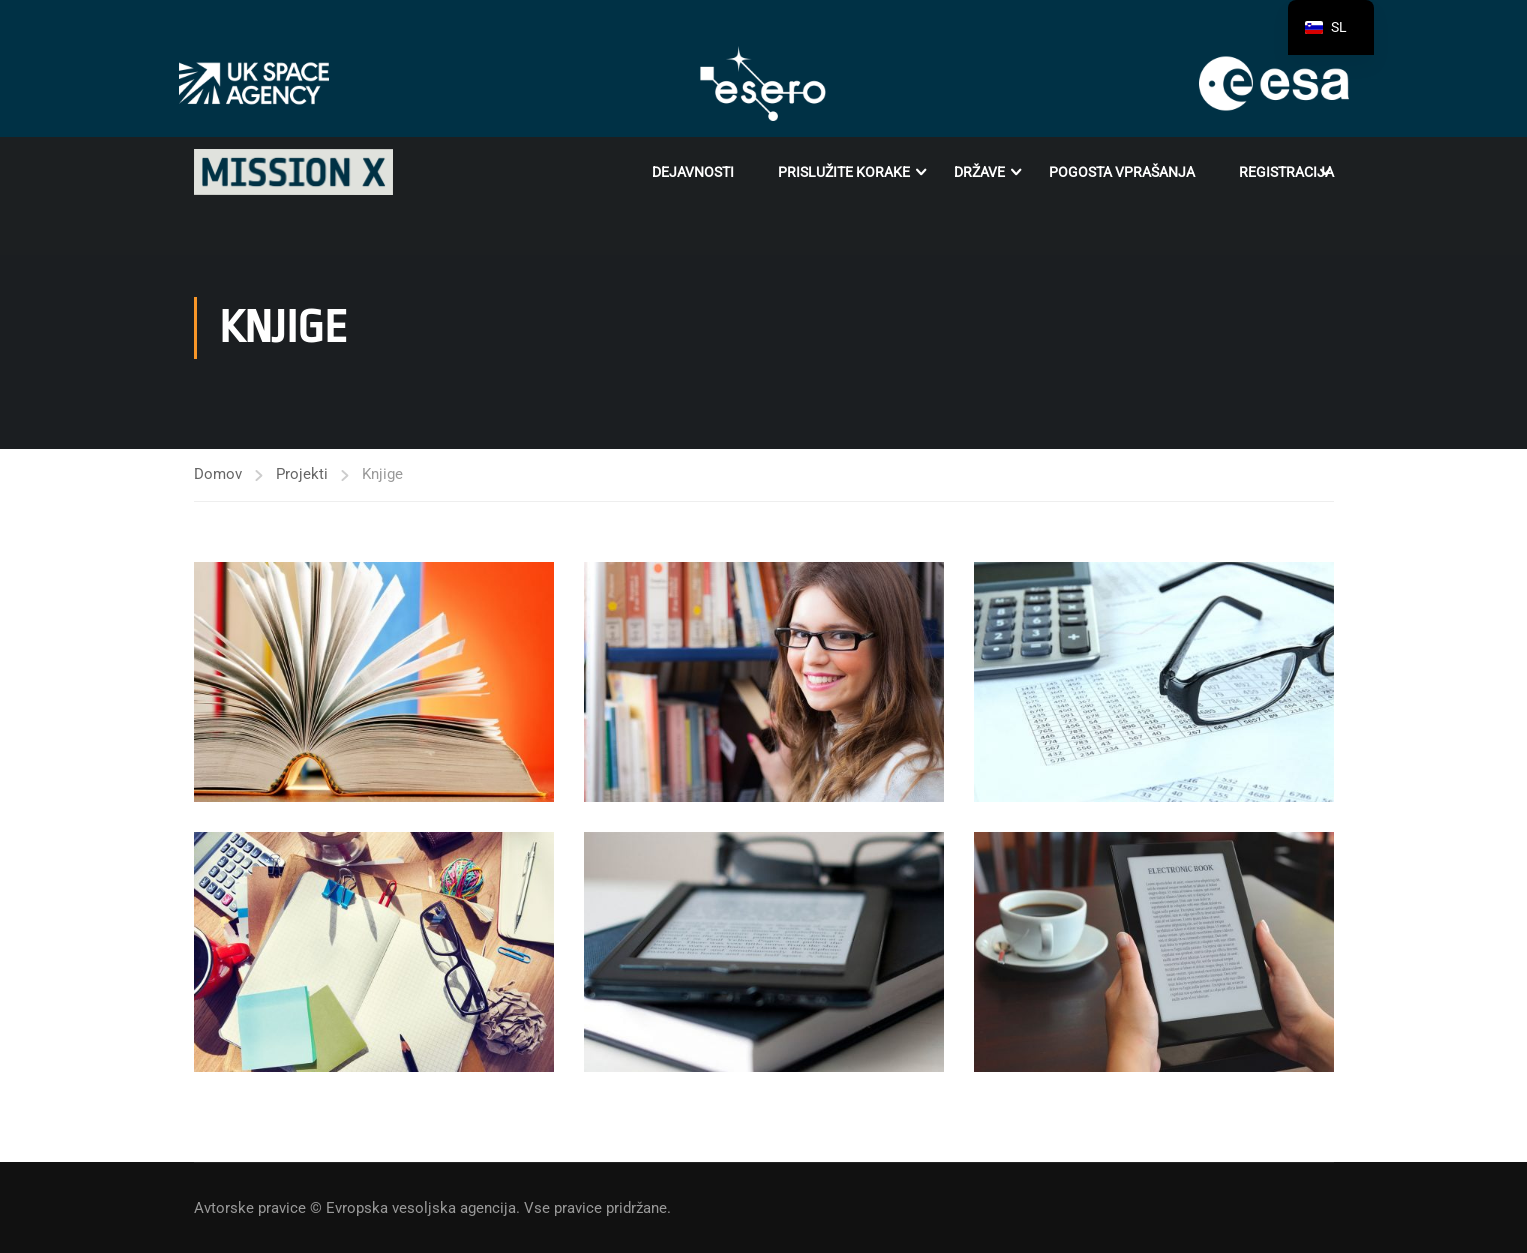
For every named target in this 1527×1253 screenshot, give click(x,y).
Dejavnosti (693, 172)
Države (979, 172)
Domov (218, 474)
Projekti (302, 474)
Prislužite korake (844, 172)
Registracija (1286, 172)
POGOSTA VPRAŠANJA (1122, 172)
